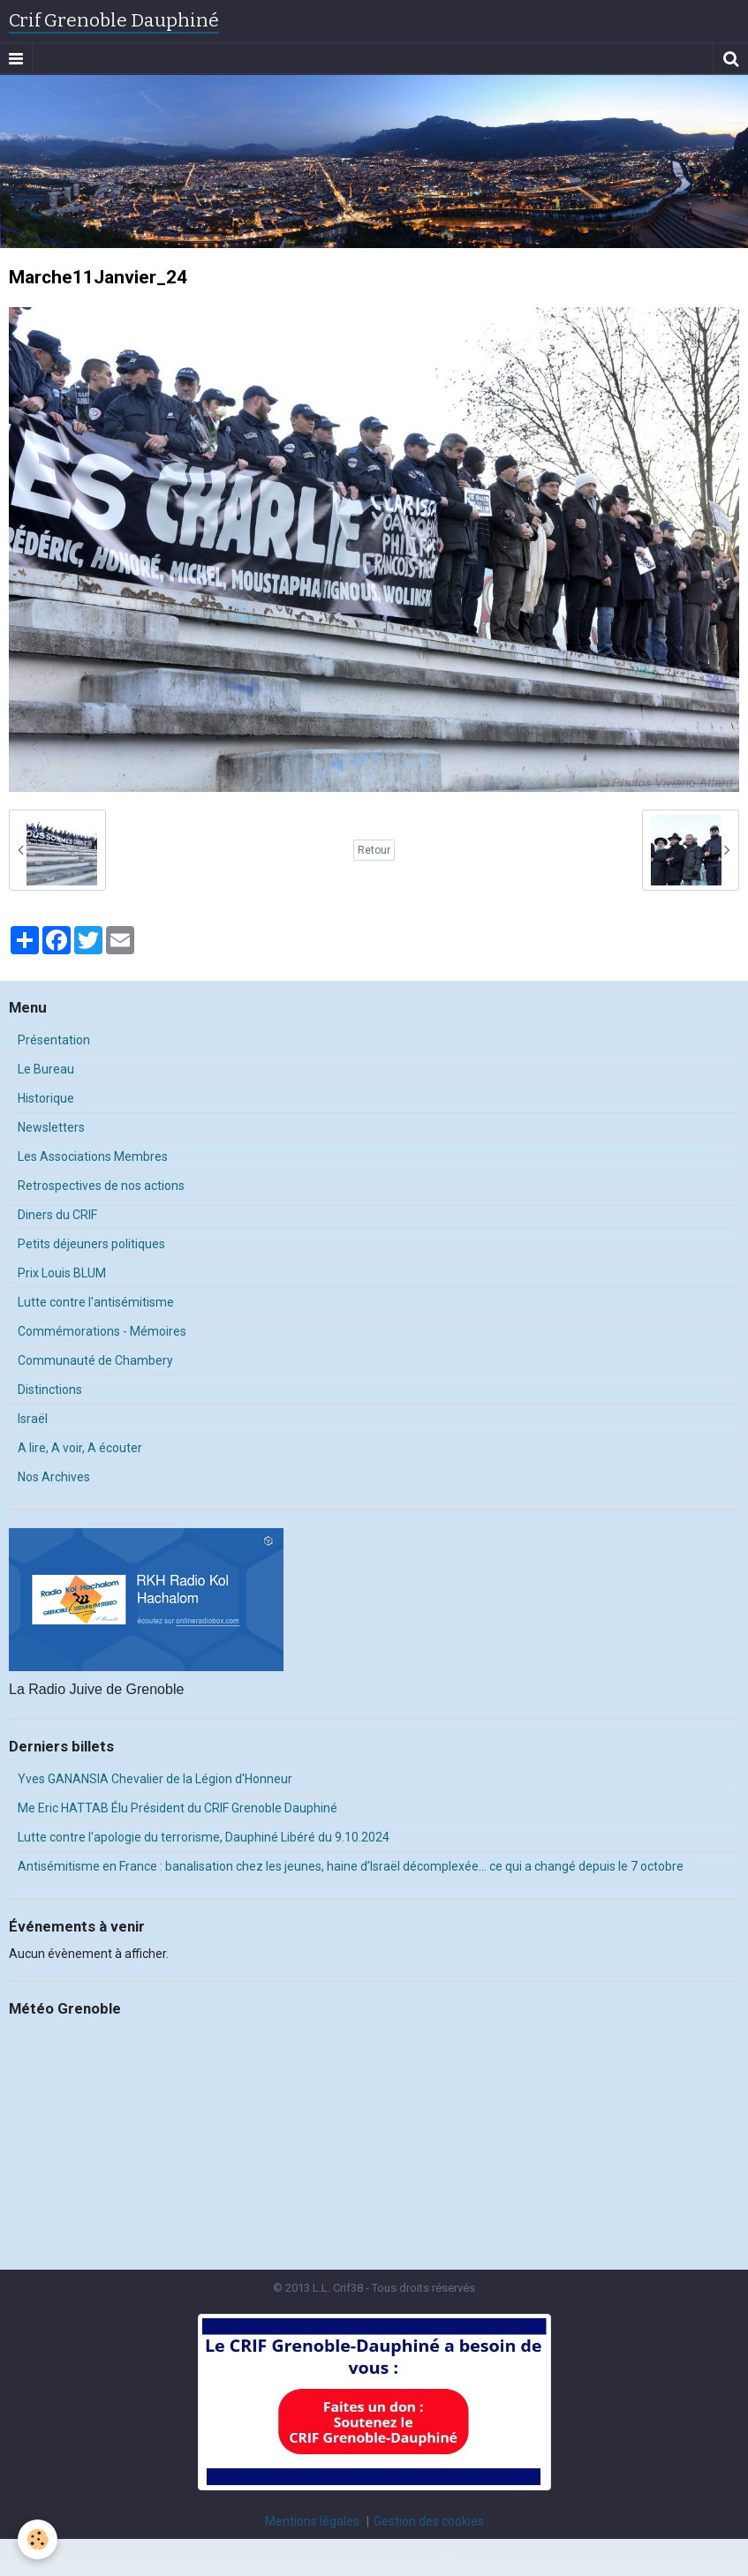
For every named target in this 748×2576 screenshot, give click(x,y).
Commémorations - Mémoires (102, 1331)
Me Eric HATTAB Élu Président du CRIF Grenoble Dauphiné (177, 1808)
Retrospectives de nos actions (101, 1186)
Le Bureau (46, 1069)
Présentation (54, 1040)
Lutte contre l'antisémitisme (96, 1302)
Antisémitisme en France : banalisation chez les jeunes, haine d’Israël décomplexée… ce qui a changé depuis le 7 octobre (351, 1866)
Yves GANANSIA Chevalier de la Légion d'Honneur (155, 1779)
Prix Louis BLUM (62, 1273)
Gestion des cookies (429, 2521)
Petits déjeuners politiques (91, 1244)
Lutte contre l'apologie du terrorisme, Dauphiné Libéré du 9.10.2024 (203, 1837)
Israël (33, 1419)
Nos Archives (54, 1477)
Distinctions (50, 1389)
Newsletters (51, 1127)
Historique (46, 1098)
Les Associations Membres (93, 1156)
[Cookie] (37, 2539)
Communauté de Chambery (95, 1360)
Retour (374, 850)
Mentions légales (312, 2521)
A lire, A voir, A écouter (80, 1448)
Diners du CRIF (57, 1215)
